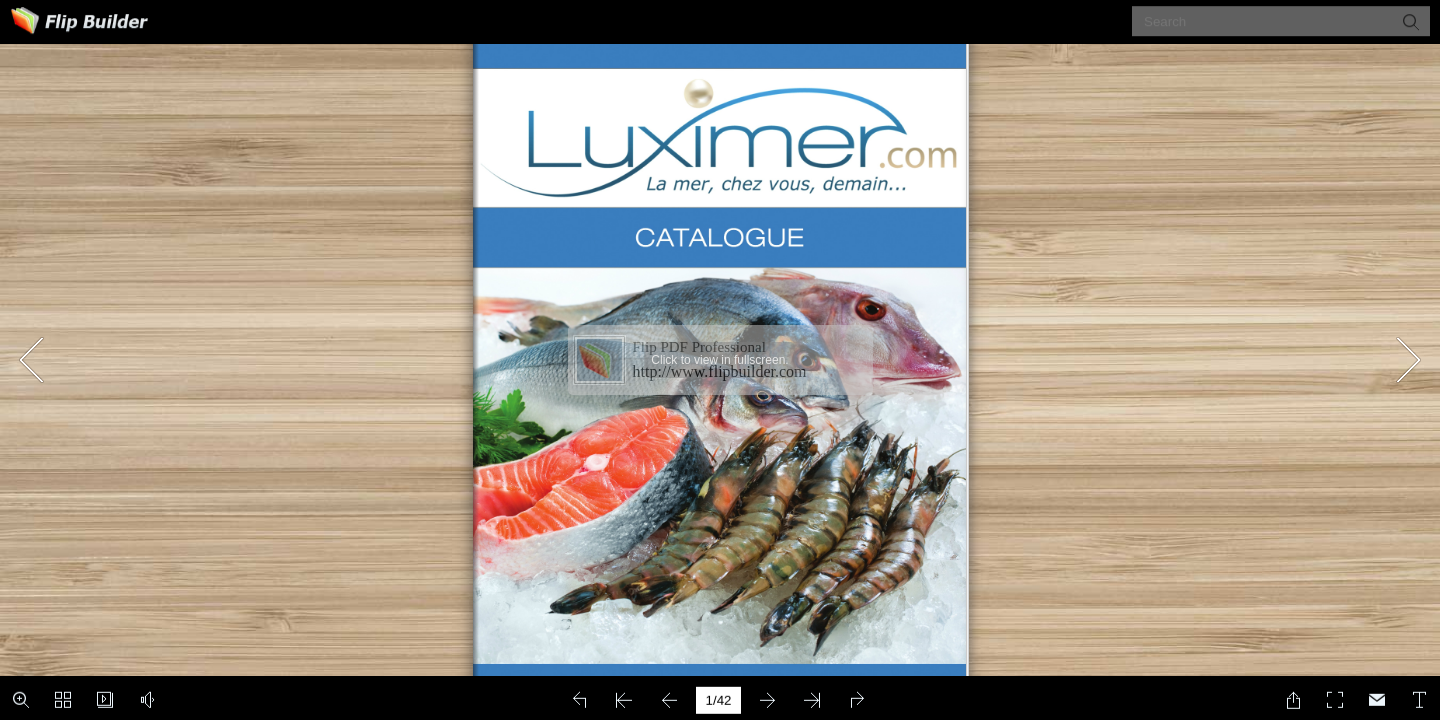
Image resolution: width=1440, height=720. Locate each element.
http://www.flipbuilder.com (720, 371)
